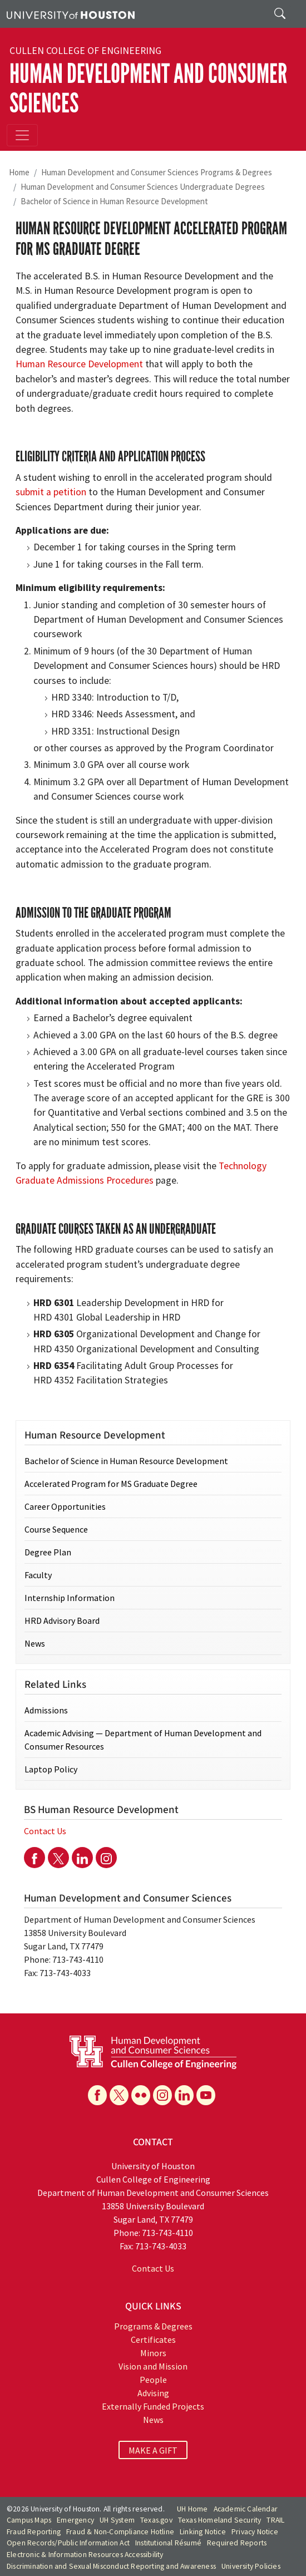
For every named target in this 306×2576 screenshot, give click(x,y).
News (34, 1643)
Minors (153, 2352)
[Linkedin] (82, 1857)
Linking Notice (203, 2531)
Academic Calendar (246, 2509)
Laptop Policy (50, 1769)
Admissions (46, 1710)
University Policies (250, 2566)
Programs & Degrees (153, 2326)
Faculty (38, 1574)
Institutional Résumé (168, 2543)
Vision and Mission (153, 2366)
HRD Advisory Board (62, 1620)
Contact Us (45, 1830)
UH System (117, 2520)
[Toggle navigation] (22, 135)
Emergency (75, 2520)
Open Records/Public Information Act (68, 2543)
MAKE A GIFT (153, 2450)
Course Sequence (56, 1529)
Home (19, 172)
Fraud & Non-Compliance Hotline (120, 2531)
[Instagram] (106, 1857)
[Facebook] (34, 1857)
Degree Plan (47, 1552)
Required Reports (236, 2543)
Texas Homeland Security (219, 2520)
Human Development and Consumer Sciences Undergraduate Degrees (143, 186)
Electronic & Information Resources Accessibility (85, 2554)
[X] (119, 2095)
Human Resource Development (79, 364)
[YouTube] (205, 2095)
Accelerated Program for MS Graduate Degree (111, 1483)
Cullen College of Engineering (85, 51)
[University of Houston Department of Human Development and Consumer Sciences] (153, 2051)
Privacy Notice (254, 2531)
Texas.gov (156, 2520)
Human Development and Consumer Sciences (148, 88)
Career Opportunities (65, 1506)
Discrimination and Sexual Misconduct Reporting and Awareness (111, 2566)
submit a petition (51, 492)
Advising (153, 2392)
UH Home (192, 2509)
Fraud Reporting (34, 2531)
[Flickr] (140, 2095)
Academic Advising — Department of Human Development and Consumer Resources (142, 1739)
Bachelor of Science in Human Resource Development (114, 201)
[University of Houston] (71, 13)
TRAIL (275, 2520)
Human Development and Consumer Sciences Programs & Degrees (156, 172)
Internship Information (69, 1597)
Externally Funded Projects (153, 2406)
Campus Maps (29, 2520)
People (153, 2379)
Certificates (153, 2339)
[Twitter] (58, 1857)
